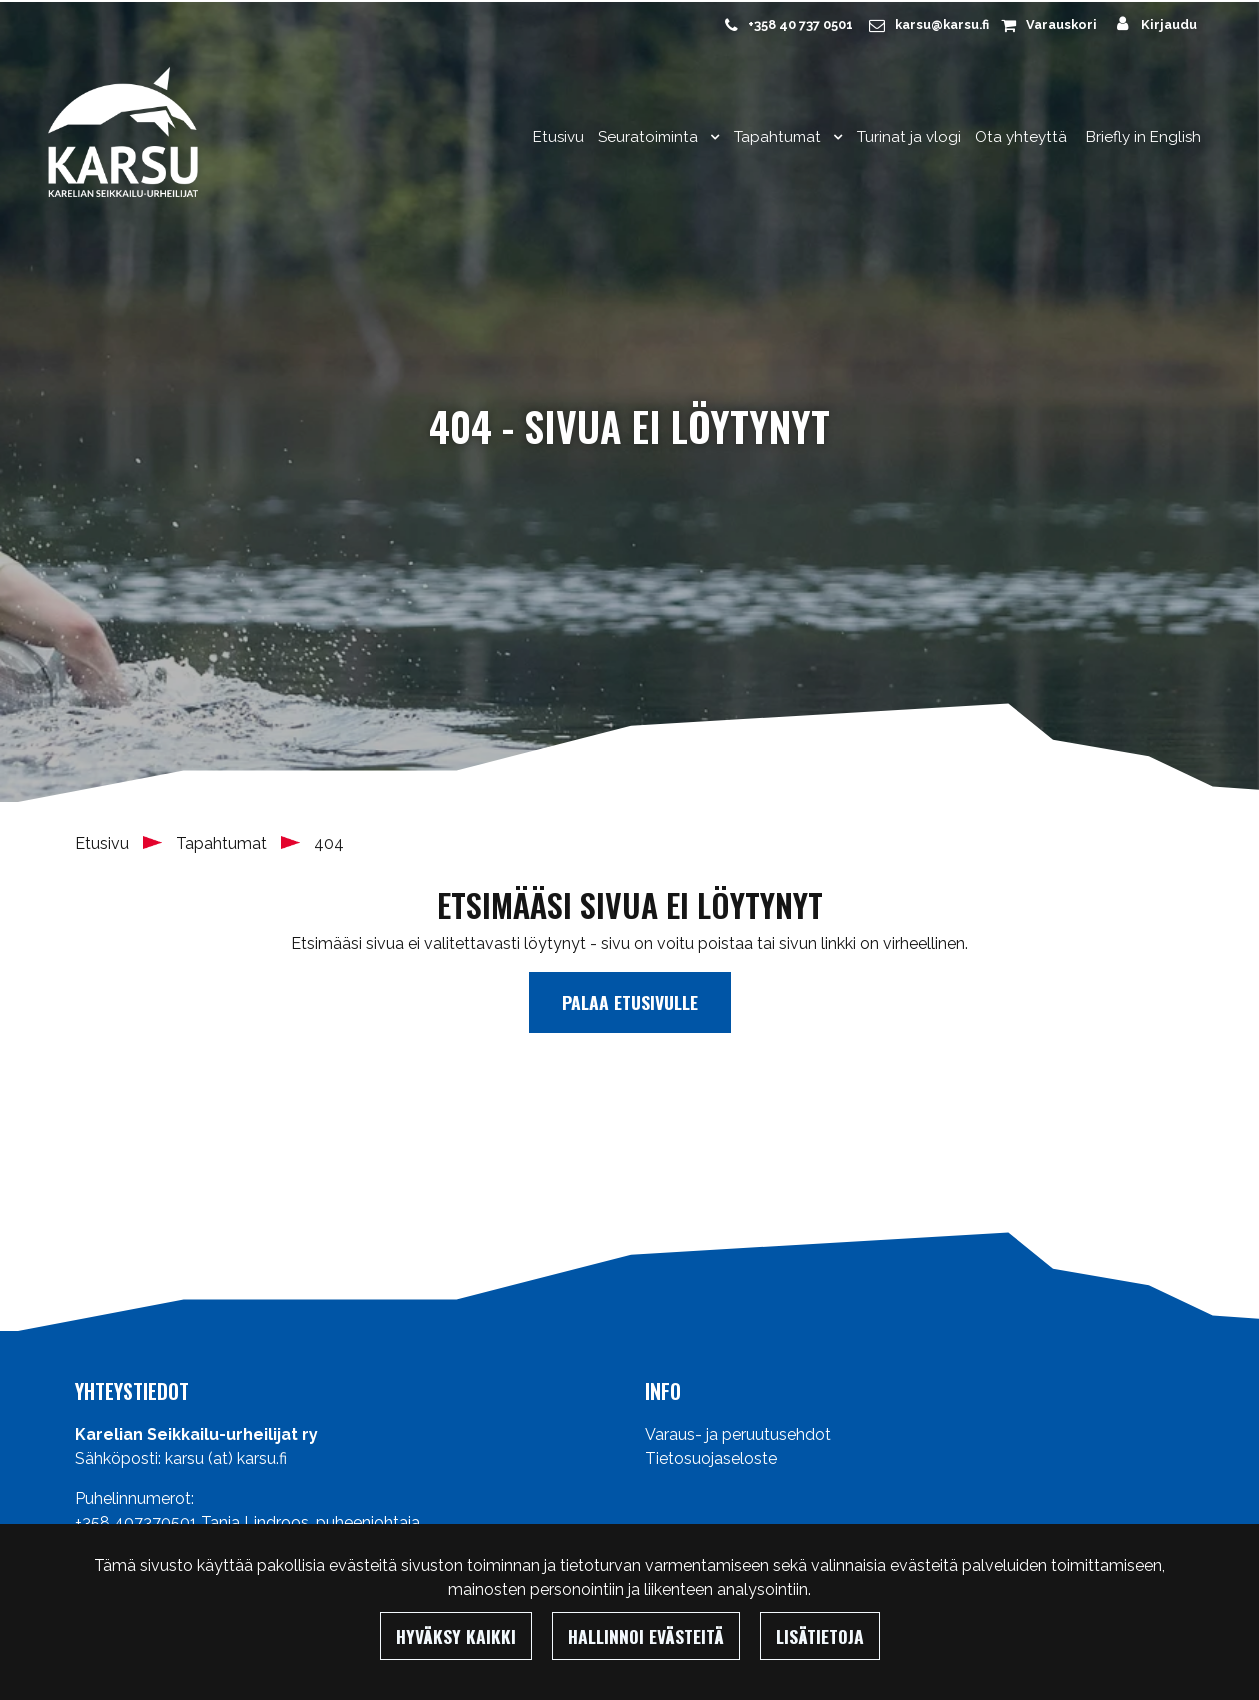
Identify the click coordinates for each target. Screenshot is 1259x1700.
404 (329, 843)
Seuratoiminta (650, 137)
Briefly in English (1143, 137)
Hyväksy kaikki (456, 1636)
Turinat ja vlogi (909, 137)
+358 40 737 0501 (800, 24)
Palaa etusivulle (630, 1002)
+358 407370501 (136, 1522)
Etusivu (558, 137)
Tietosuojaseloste (711, 1458)
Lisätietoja (820, 1636)
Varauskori (1061, 24)
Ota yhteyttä (1021, 137)
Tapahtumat (779, 137)
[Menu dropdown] (711, 137)
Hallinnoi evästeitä (646, 1636)
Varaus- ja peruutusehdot (738, 1434)
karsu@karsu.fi (942, 24)
